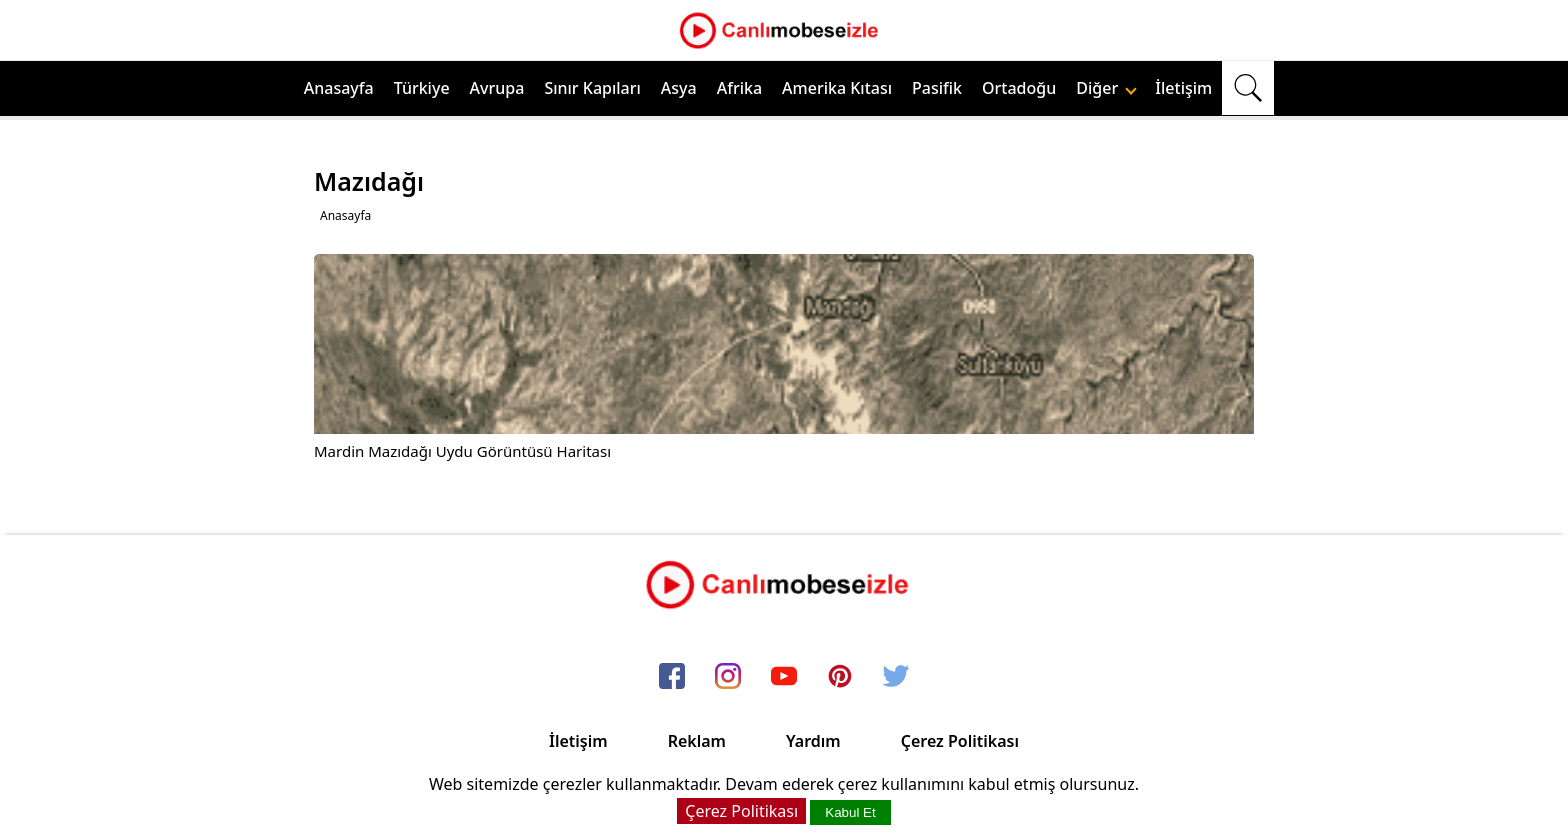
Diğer (1106, 88)
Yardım (813, 741)
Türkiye (422, 88)
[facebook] (672, 677)
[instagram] (728, 677)
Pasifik (937, 88)
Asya (679, 88)
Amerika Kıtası (837, 88)
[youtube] (784, 677)
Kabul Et (850, 812)
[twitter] (896, 677)
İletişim (1183, 88)
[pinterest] (840, 677)
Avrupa (497, 88)
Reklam (697, 741)
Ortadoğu (1019, 88)
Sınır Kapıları (592, 88)
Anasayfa (339, 88)
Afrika (739, 88)
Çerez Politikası (960, 741)
